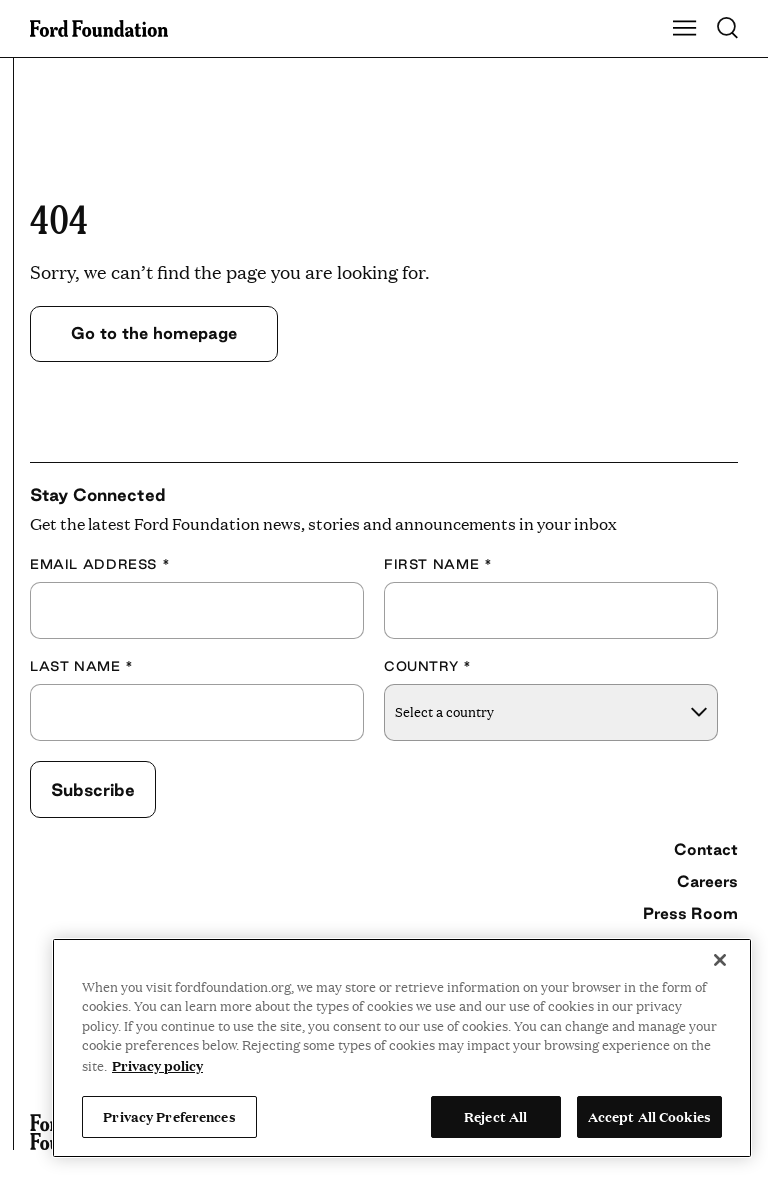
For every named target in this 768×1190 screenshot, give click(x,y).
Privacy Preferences (169, 1116)
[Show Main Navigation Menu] (685, 29)
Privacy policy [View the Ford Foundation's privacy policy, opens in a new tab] (157, 1065)
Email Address (100, 564)
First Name (438, 564)
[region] (402, 1048)
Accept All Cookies (649, 1116)
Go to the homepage (154, 333)
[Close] (720, 960)
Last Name (82, 666)
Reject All (495, 1116)
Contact (706, 849)
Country (428, 666)
